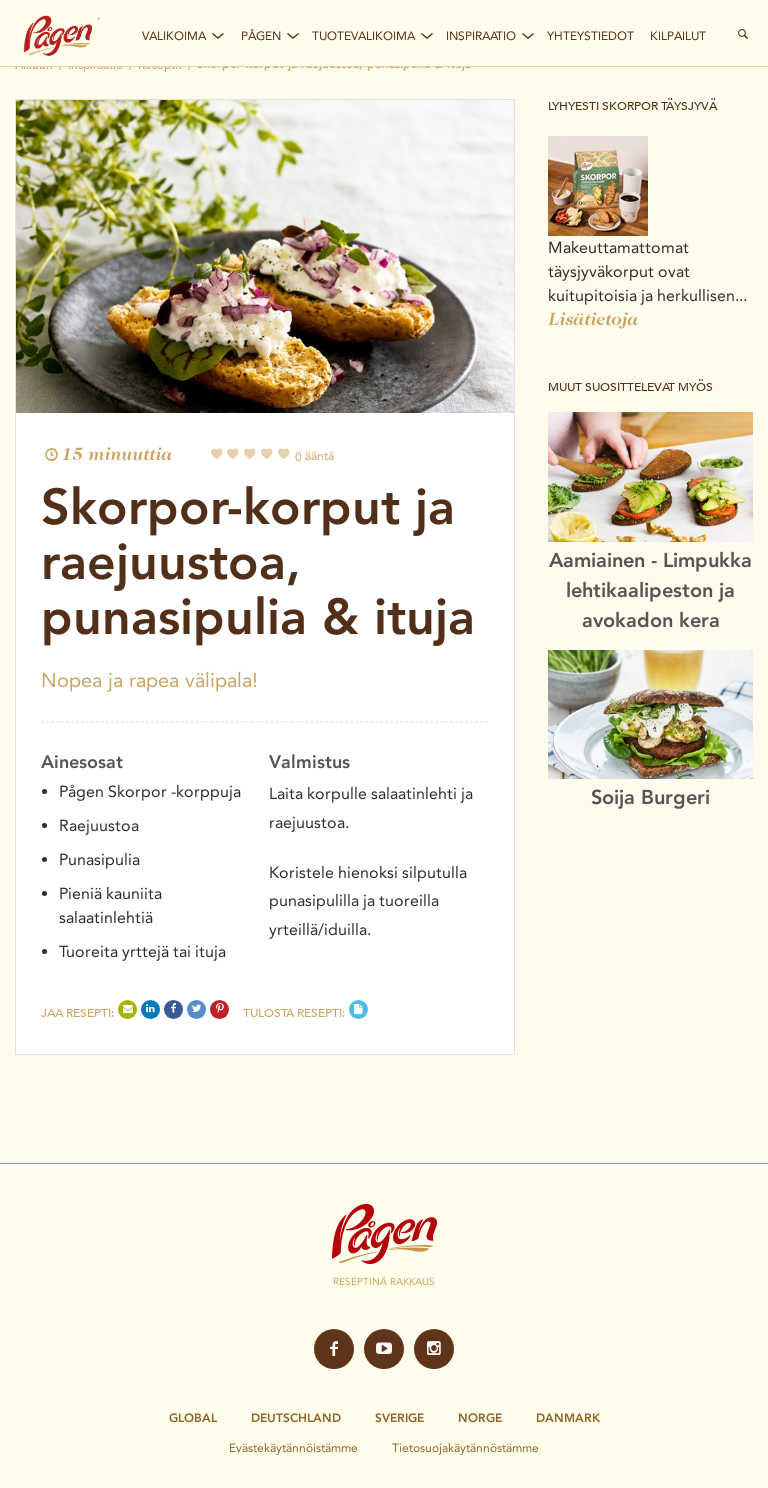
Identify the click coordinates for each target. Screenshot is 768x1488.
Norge (480, 1418)
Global (193, 1418)
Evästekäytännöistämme (293, 1447)
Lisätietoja (593, 321)
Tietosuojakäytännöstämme (465, 1447)
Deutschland (296, 1418)
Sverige (399, 1418)
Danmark (568, 1418)
